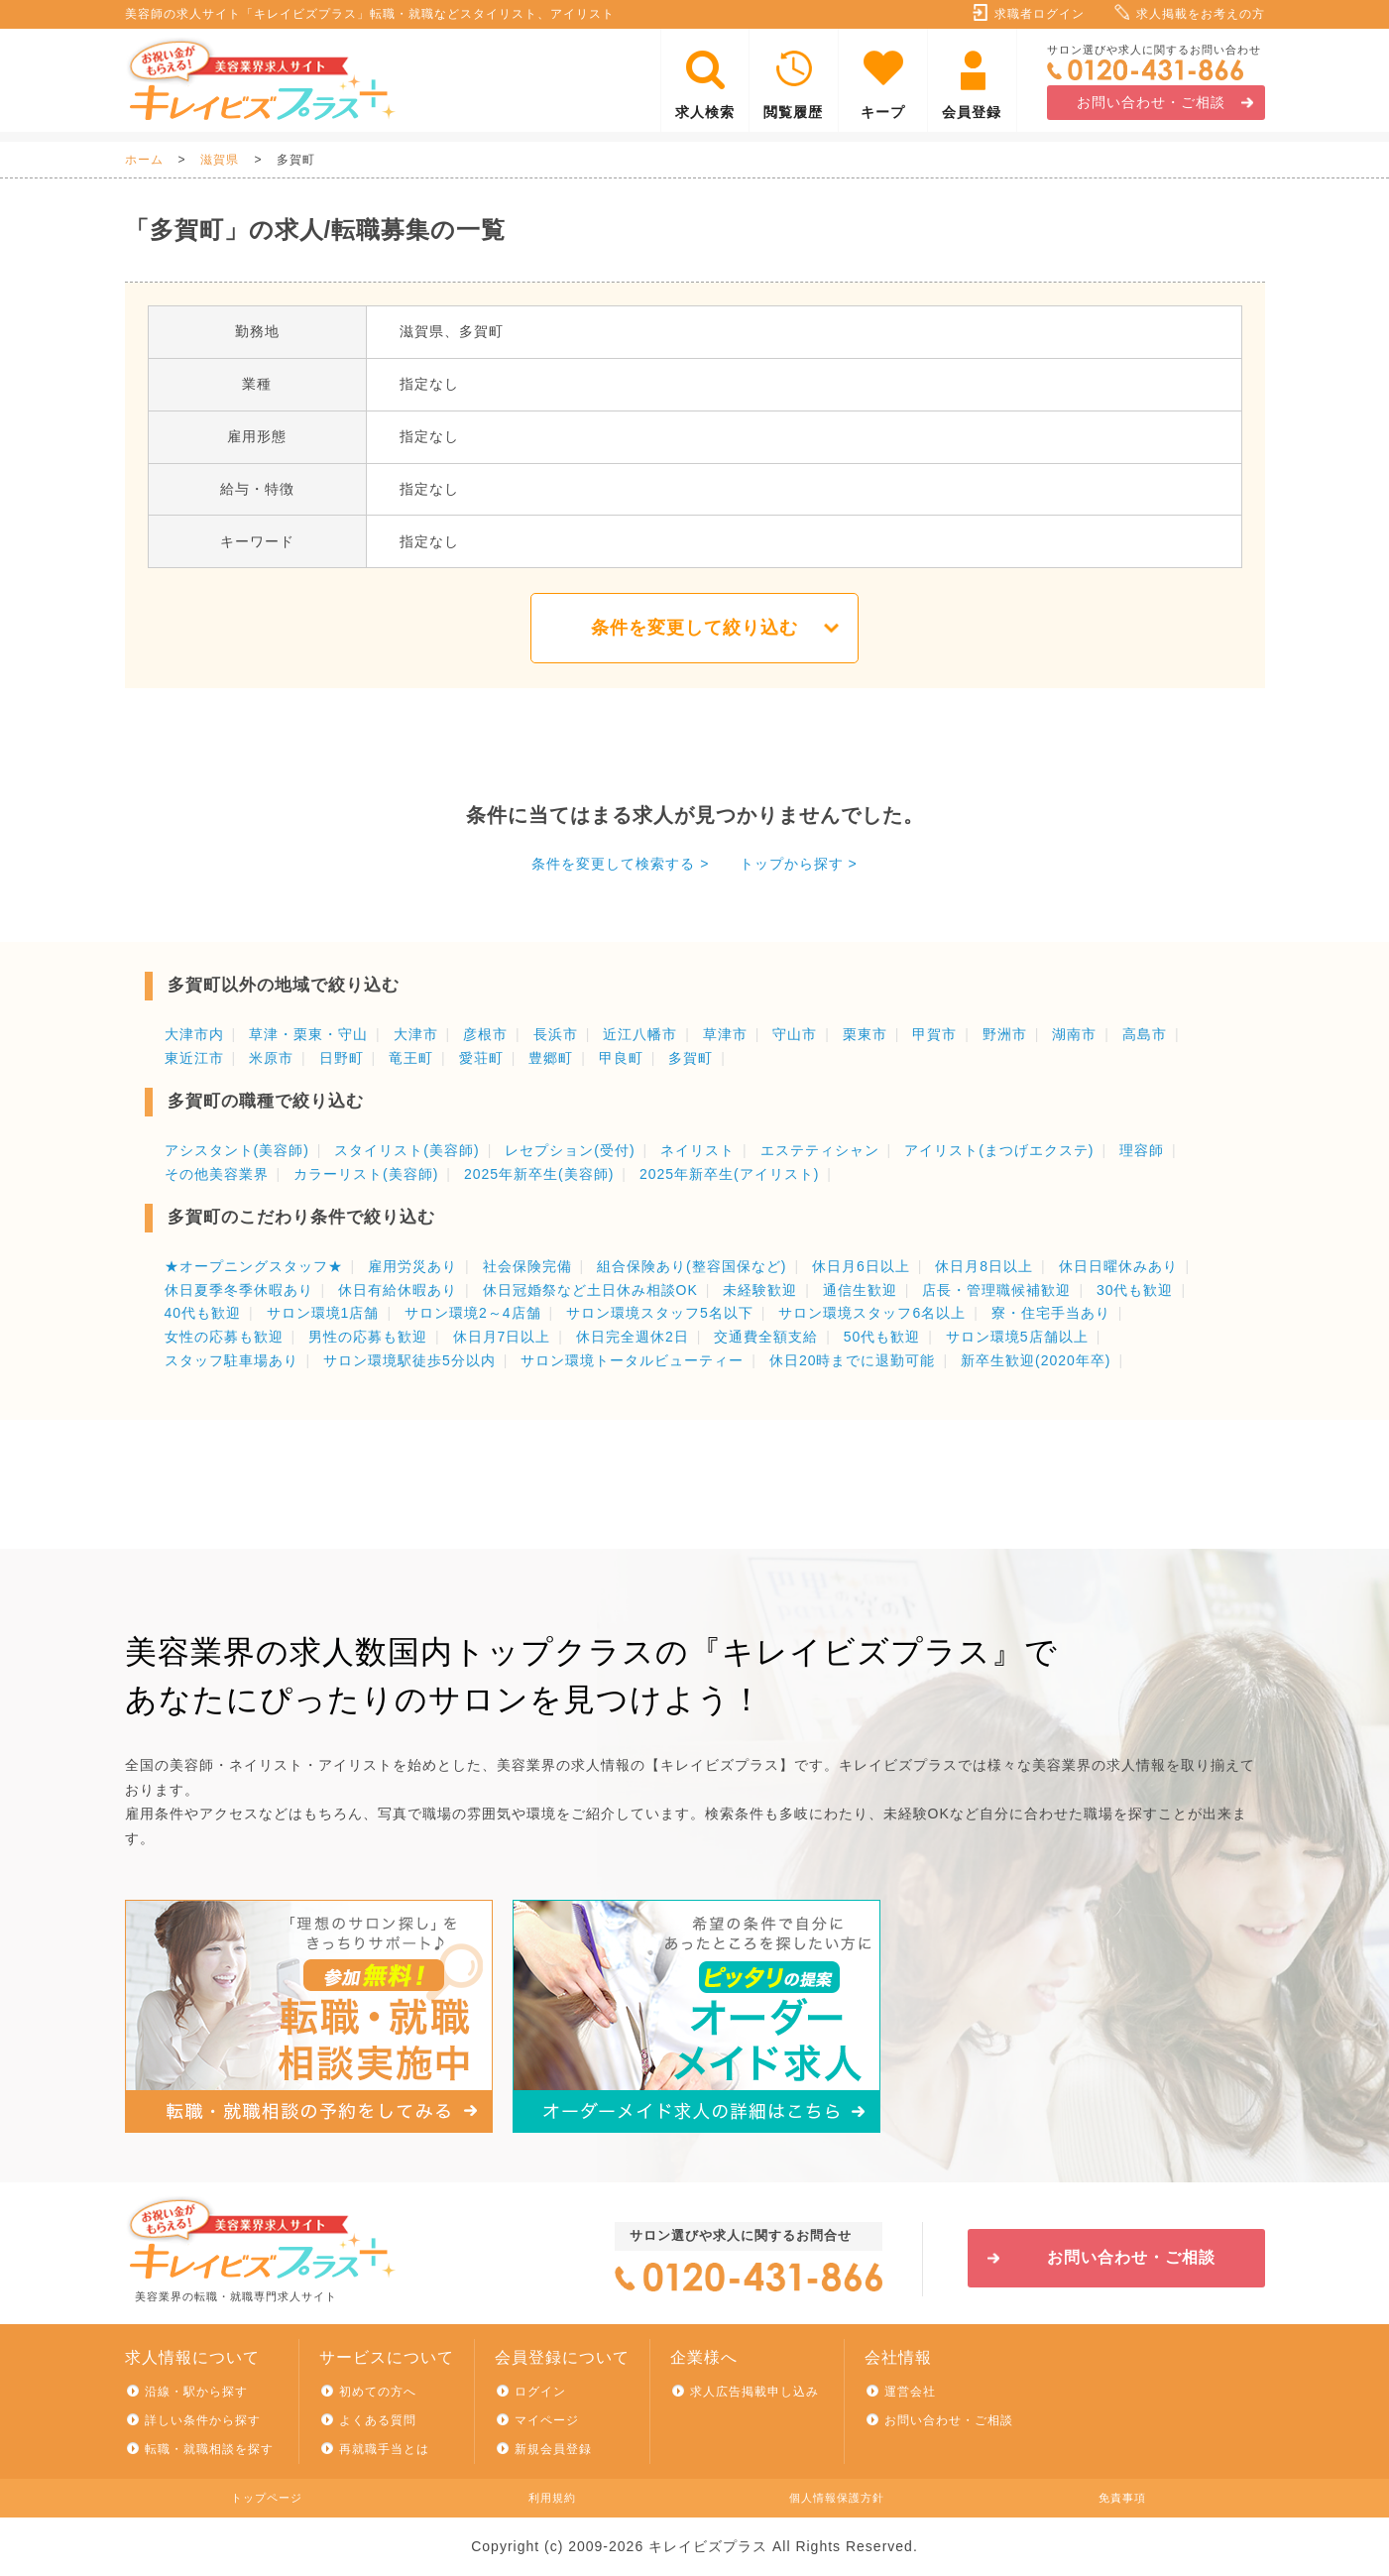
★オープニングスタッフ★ (254, 1266)
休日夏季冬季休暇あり (239, 1290)
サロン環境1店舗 (323, 1313)
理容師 (1141, 1150)
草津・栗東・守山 (308, 1034)
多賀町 (690, 1058)
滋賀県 (219, 160)
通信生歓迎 (860, 1290)
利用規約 (552, 2498)
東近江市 (194, 1058)
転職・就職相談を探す (209, 2449)
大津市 (416, 1034)
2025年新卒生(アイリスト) (729, 1174)
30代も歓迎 (1135, 1290)
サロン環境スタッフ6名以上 (872, 1313)
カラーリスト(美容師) (365, 1174)
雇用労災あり (412, 1266)
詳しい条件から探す (203, 2420)
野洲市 (1005, 1034)
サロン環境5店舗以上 (1017, 1337)
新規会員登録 (553, 2449)
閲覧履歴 (793, 112)
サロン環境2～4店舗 (473, 1313)
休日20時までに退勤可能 (852, 1360)
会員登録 (971, 112)
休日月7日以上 (502, 1337)
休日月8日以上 (984, 1266)
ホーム (144, 160)
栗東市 (865, 1034)
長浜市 (555, 1034)
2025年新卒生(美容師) (539, 1174)
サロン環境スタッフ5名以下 (659, 1313)
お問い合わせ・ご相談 (1151, 102)
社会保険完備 (527, 1266)
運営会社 (910, 2392)
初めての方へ (377, 2392)
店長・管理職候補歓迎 (996, 1290)
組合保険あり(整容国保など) (691, 1266)
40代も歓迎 (203, 1313)
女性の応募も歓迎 (224, 1337)
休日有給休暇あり (397, 1290)
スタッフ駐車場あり (231, 1360)
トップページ (266, 2498)
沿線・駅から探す (196, 2392)
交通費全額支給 (766, 1337)
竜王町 (411, 1058)
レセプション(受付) (570, 1150)
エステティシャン (819, 1150)
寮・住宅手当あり (1050, 1313)
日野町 (341, 1058)
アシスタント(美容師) (237, 1150)
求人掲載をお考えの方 (1200, 14)
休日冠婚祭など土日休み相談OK (590, 1290)
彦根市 (485, 1034)
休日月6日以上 (861, 1266)
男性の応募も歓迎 (367, 1337)
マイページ (547, 2420)
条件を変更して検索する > (620, 864)
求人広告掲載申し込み (754, 2392)
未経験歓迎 (760, 1290)
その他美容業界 (217, 1174)
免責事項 (1122, 2498)
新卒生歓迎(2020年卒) (1035, 1360)
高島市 (1144, 1034)
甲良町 (621, 1058)
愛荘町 (481, 1058)
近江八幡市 (640, 1034)
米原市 (271, 1058)
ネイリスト (697, 1150)
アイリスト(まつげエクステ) (999, 1150)
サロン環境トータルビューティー (632, 1360)
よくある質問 (377, 2420)
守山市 (794, 1034)
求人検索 (705, 112)
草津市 (725, 1034)
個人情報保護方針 (836, 2498)
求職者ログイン (1039, 14)
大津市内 (194, 1034)
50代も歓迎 (882, 1337)
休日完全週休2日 (632, 1337)
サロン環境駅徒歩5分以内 (409, 1360)
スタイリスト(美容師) (406, 1150)
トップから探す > (799, 864)
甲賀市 (934, 1034)
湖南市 (1074, 1034)
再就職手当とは (384, 2449)
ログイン (540, 2392)
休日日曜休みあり (1118, 1266)
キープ (883, 112)
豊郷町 (550, 1058)
